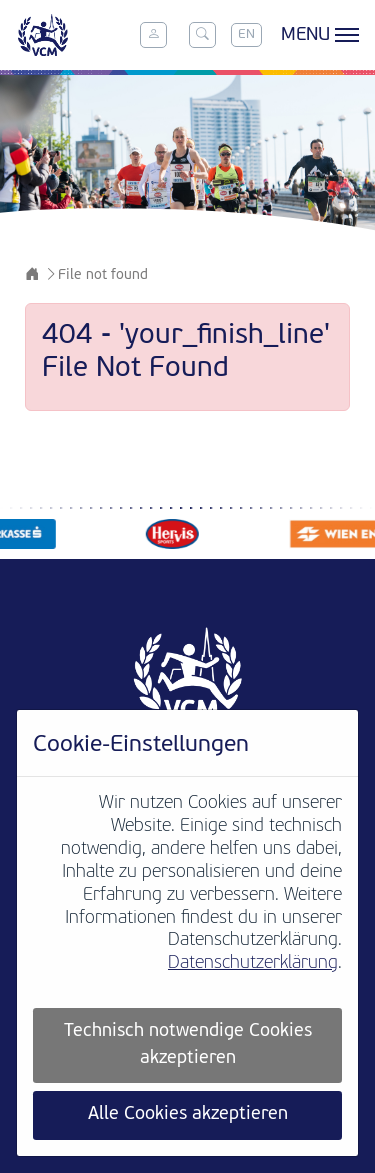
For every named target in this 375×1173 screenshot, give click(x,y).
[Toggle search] (202, 35)
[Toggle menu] (317, 35)
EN (246, 34)
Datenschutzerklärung (253, 963)
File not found (103, 275)
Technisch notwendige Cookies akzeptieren (188, 1044)
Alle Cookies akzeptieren (188, 1114)
